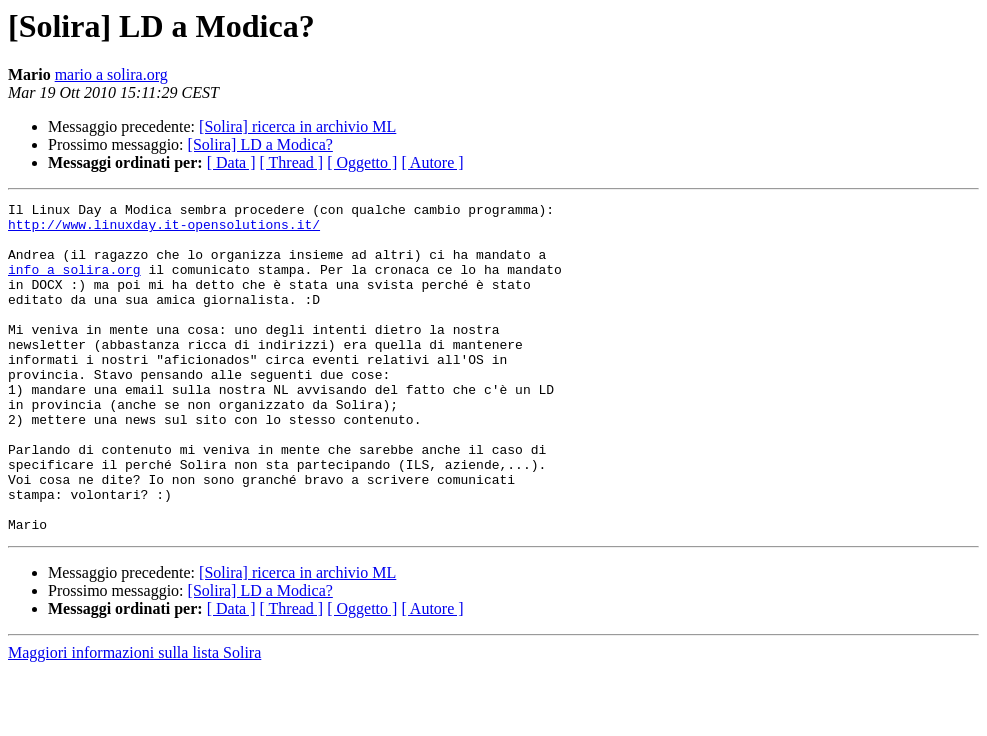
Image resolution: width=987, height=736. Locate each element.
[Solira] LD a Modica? (260, 144)
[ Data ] (231, 162)
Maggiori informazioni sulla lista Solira (134, 718)
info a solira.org (74, 284)
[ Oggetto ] (362, 162)
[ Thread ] (292, 162)
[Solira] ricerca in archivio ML (297, 126)
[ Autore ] (432, 162)
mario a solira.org (111, 74)
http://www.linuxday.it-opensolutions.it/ (164, 230)
